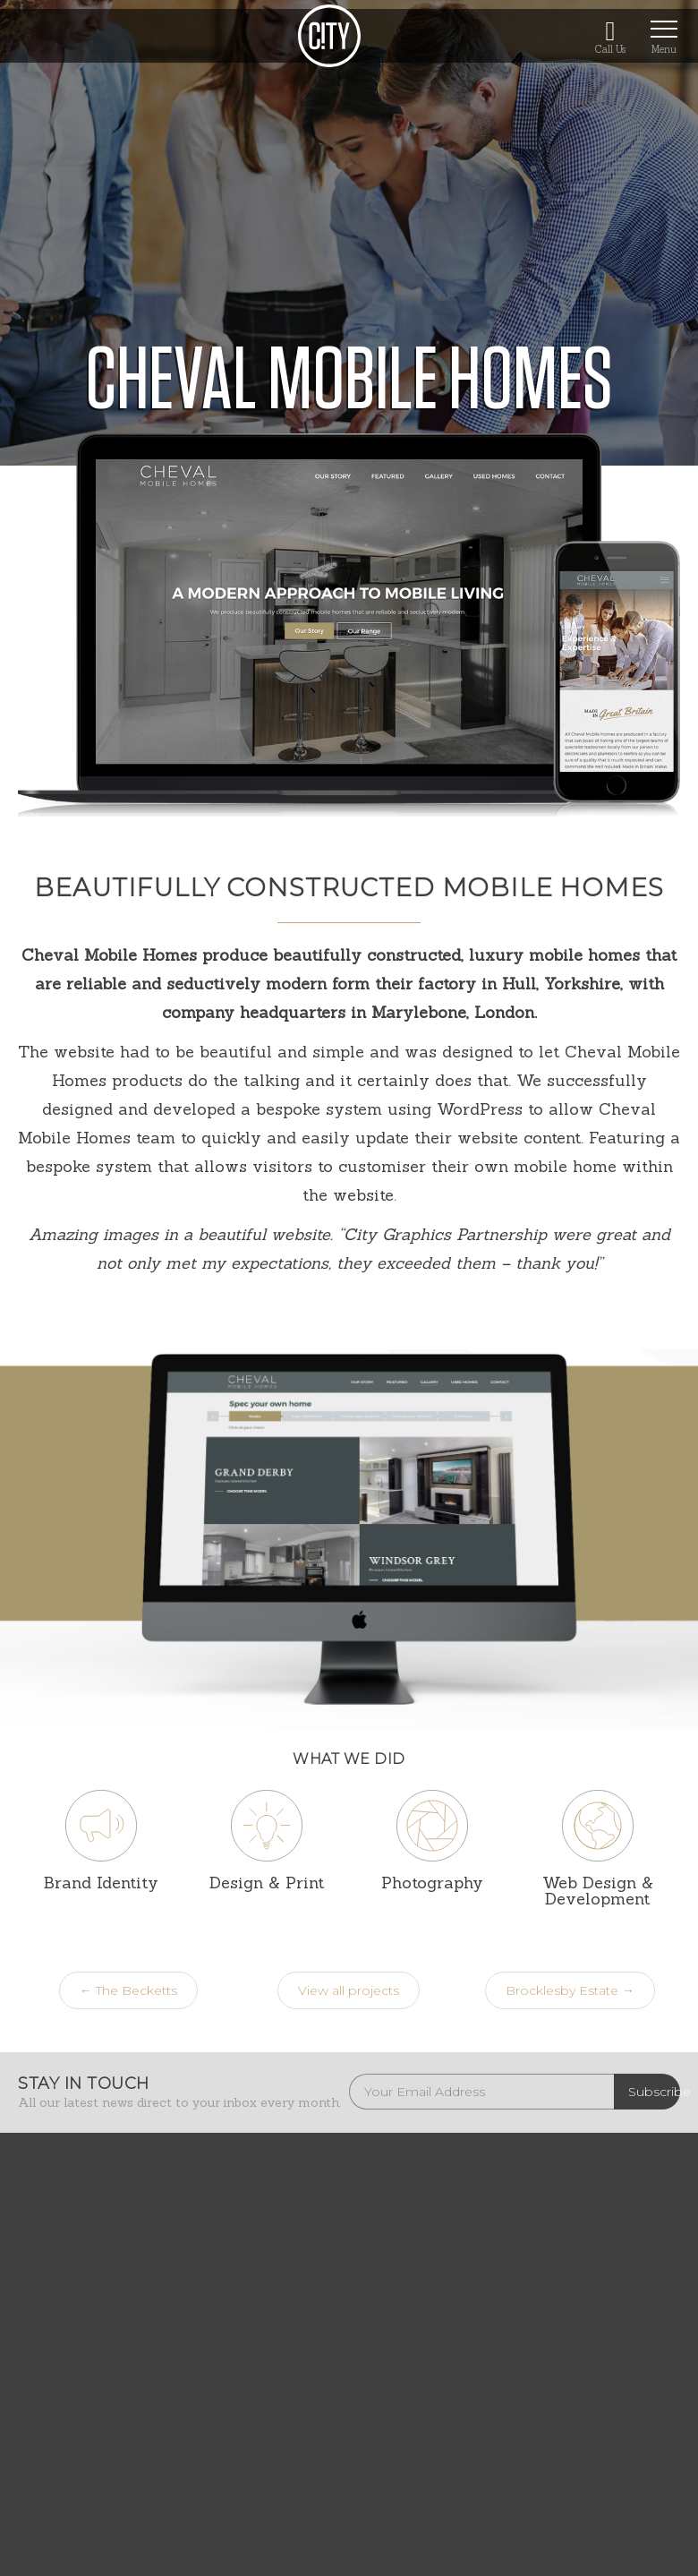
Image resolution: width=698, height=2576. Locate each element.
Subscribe (654, 2092)
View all (348, 1990)
